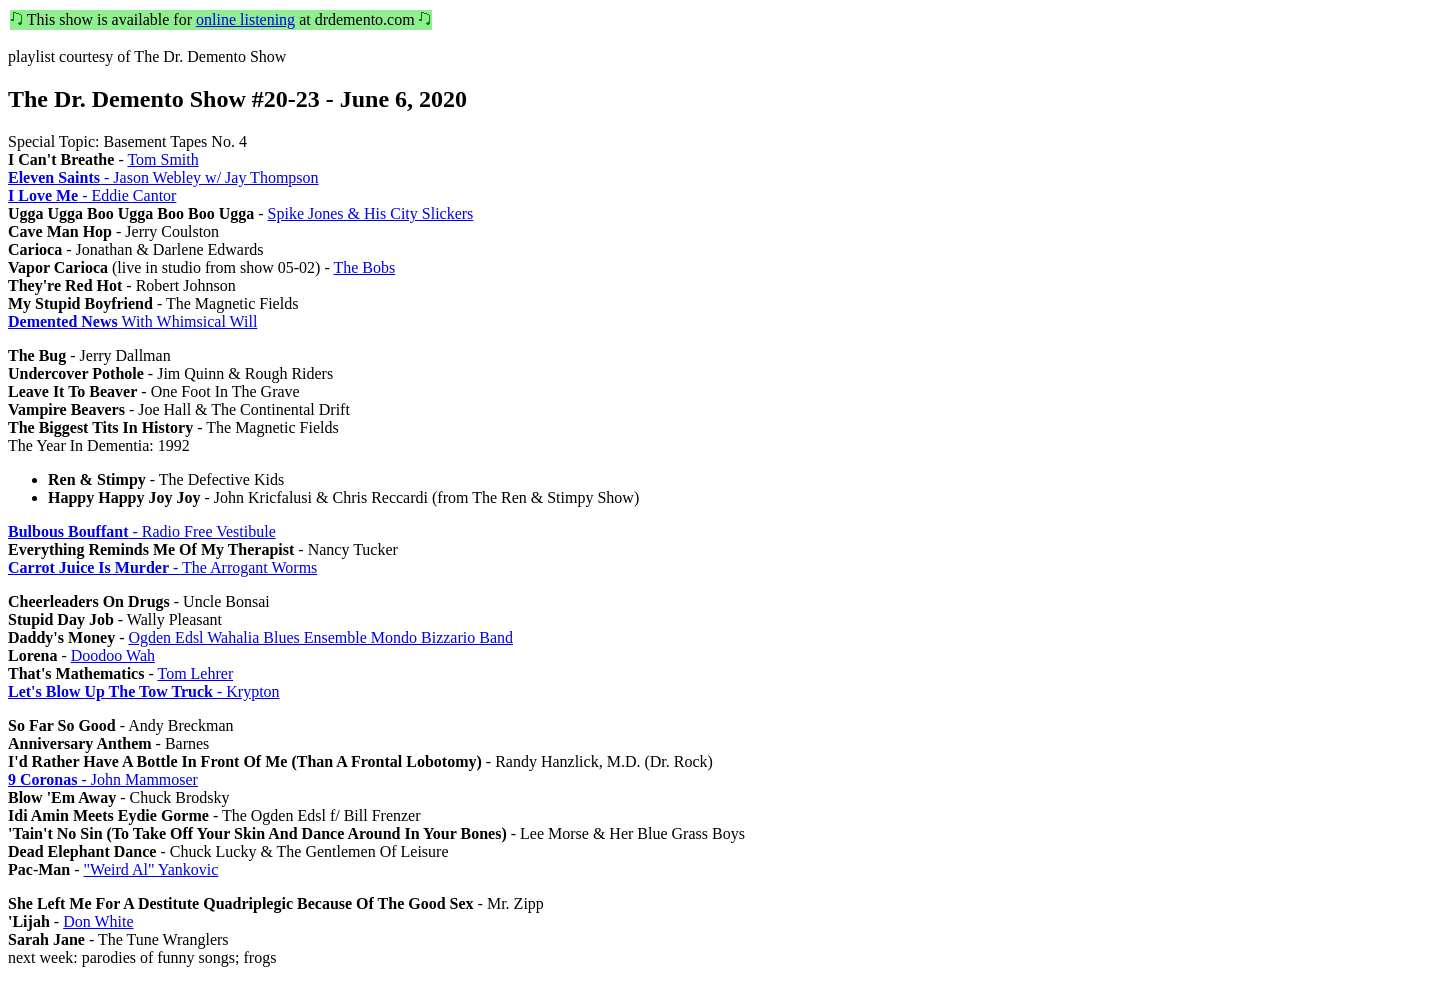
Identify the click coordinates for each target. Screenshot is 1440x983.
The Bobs (364, 267)
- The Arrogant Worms (162, 567)
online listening (245, 19)
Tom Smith (162, 159)
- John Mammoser (103, 779)
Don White (98, 921)
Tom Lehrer (195, 673)
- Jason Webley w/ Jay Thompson (163, 177)
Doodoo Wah (113, 655)
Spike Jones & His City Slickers (371, 213)
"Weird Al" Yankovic (151, 869)
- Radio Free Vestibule (142, 531)
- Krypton (144, 691)
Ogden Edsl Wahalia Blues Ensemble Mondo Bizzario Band (320, 637)
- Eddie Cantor (92, 195)
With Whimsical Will (132, 321)
